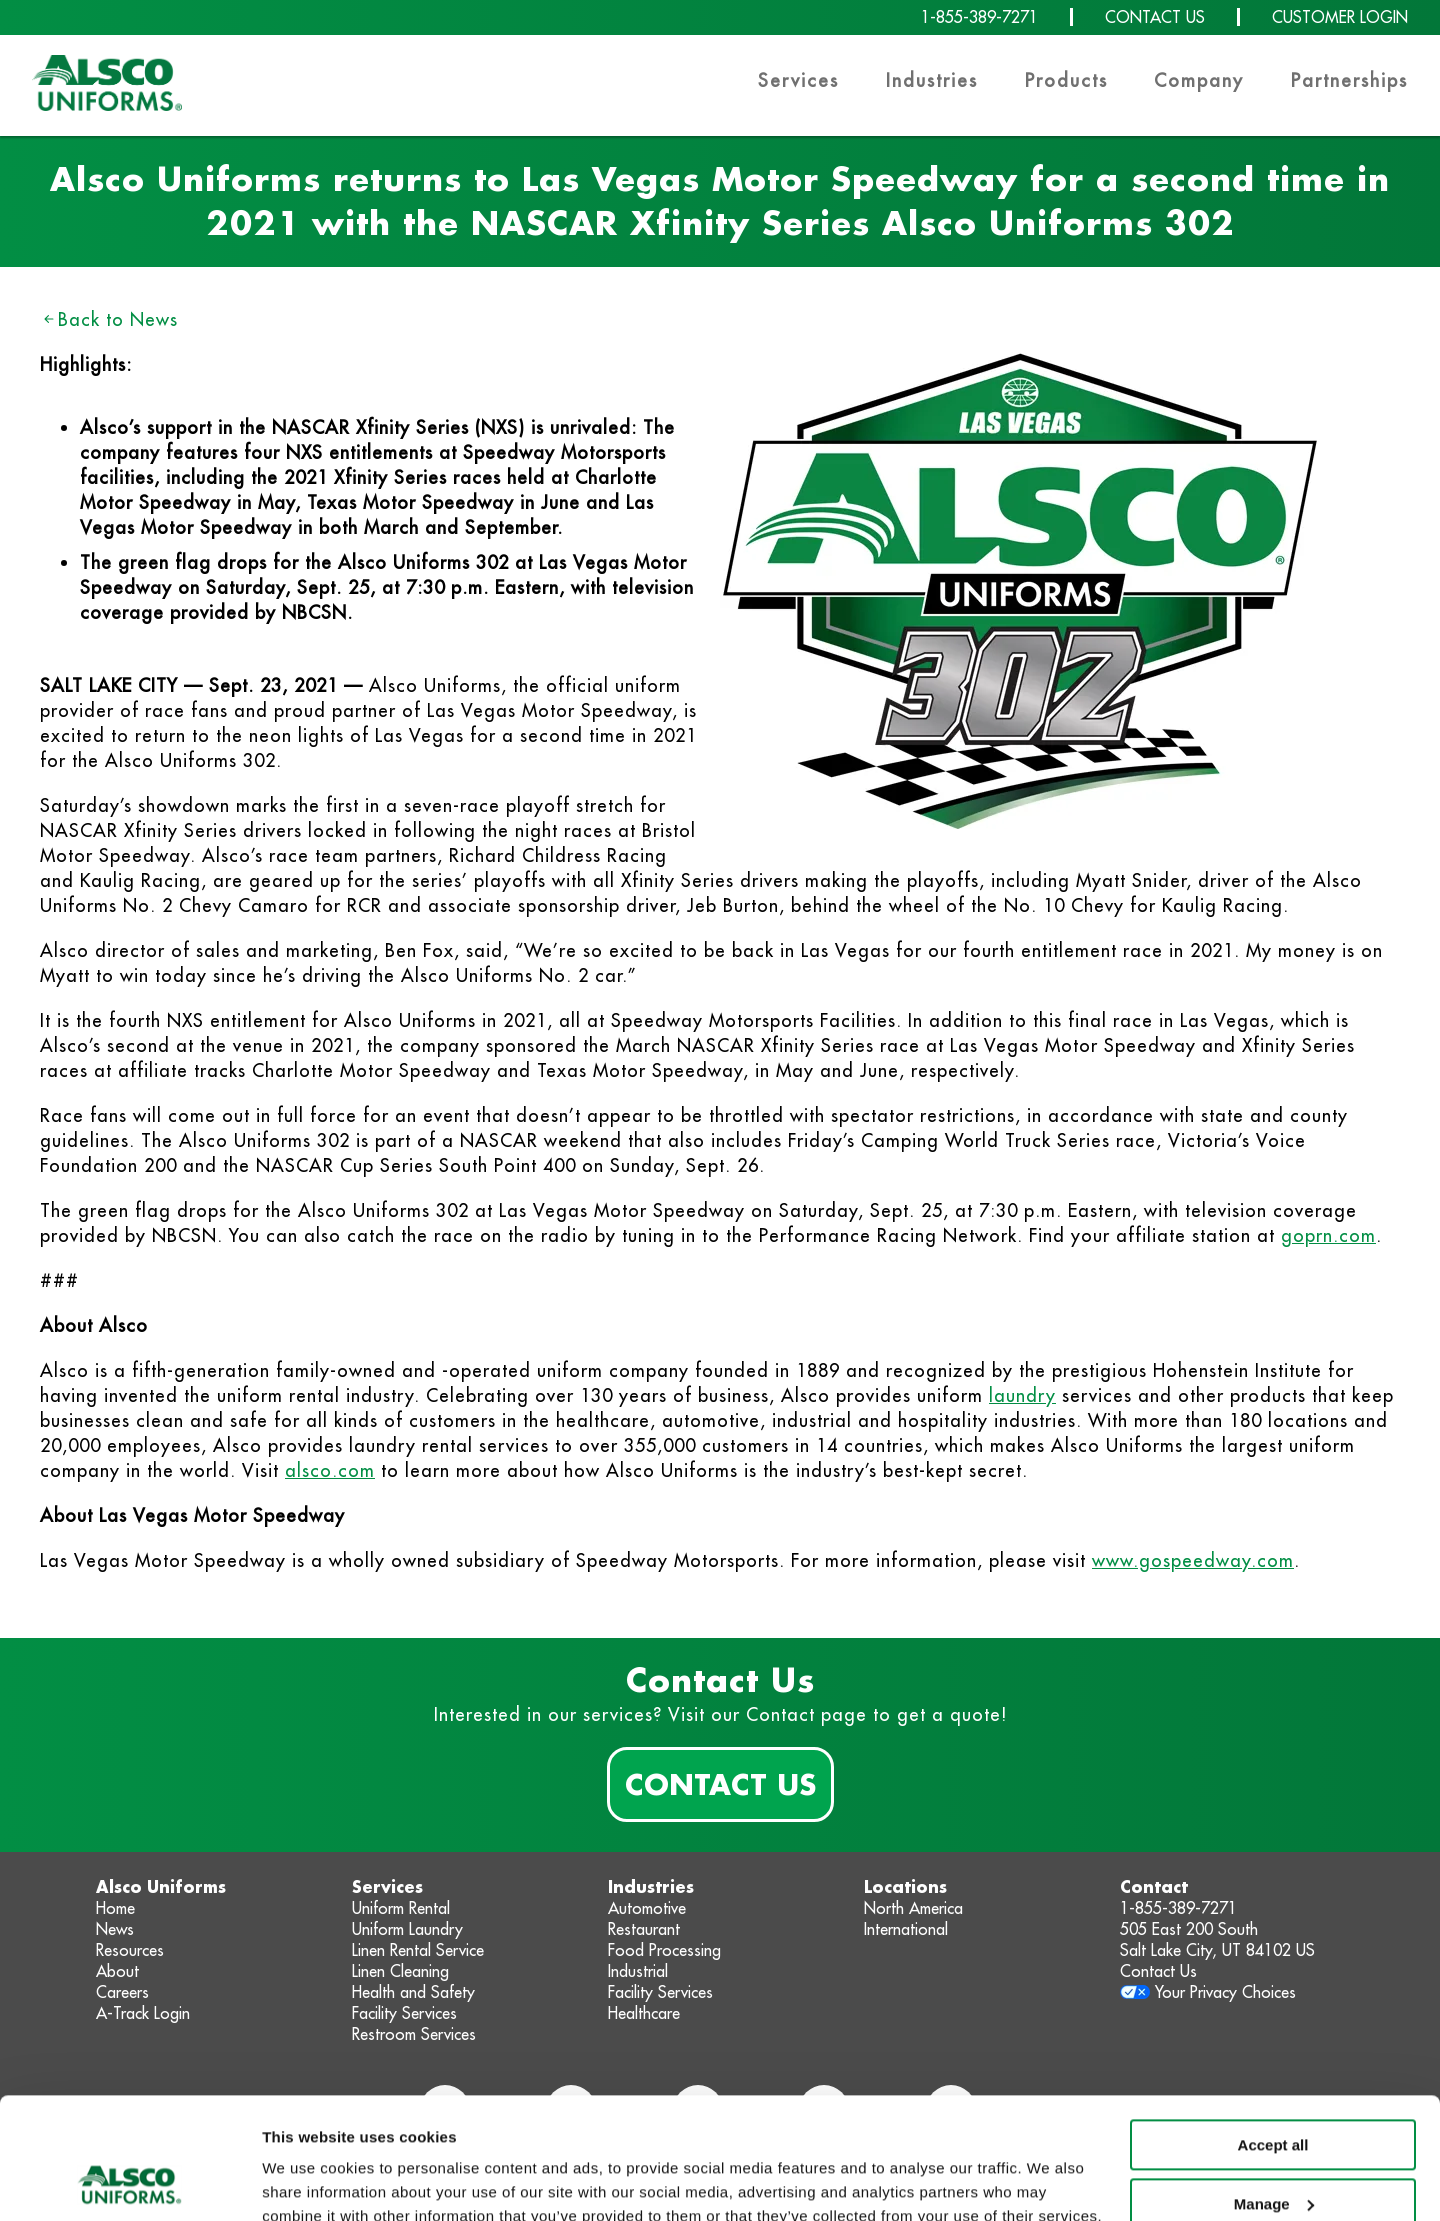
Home (115, 1908)
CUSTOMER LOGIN (1340, 17)
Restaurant (644, 1929)
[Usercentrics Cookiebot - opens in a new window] (129, 2182)
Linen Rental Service (418, 1950)
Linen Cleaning (400, 1971)
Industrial (638, 1971)
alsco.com (330, 1470)
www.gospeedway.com (1193, 1560)
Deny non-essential (1273, 2148)
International (906, 1929)
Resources (130, 1950)
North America (913, 1908)
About (117, 1971)
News (115, 1929)
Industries (932, 80)
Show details (308, 2181)
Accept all (1273, 2031)
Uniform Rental (401, 1908)
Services (798, 80)
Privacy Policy (475, 2126)
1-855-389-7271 (979, 17)
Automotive (647, 1908)
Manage (1274, 2089)
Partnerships (1349, 80)
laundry (1022, 1395)
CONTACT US (1155, 17)
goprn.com (1328, 1235)
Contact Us (720, 1784)
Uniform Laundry (407, 1929)
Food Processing (664, 1950)
